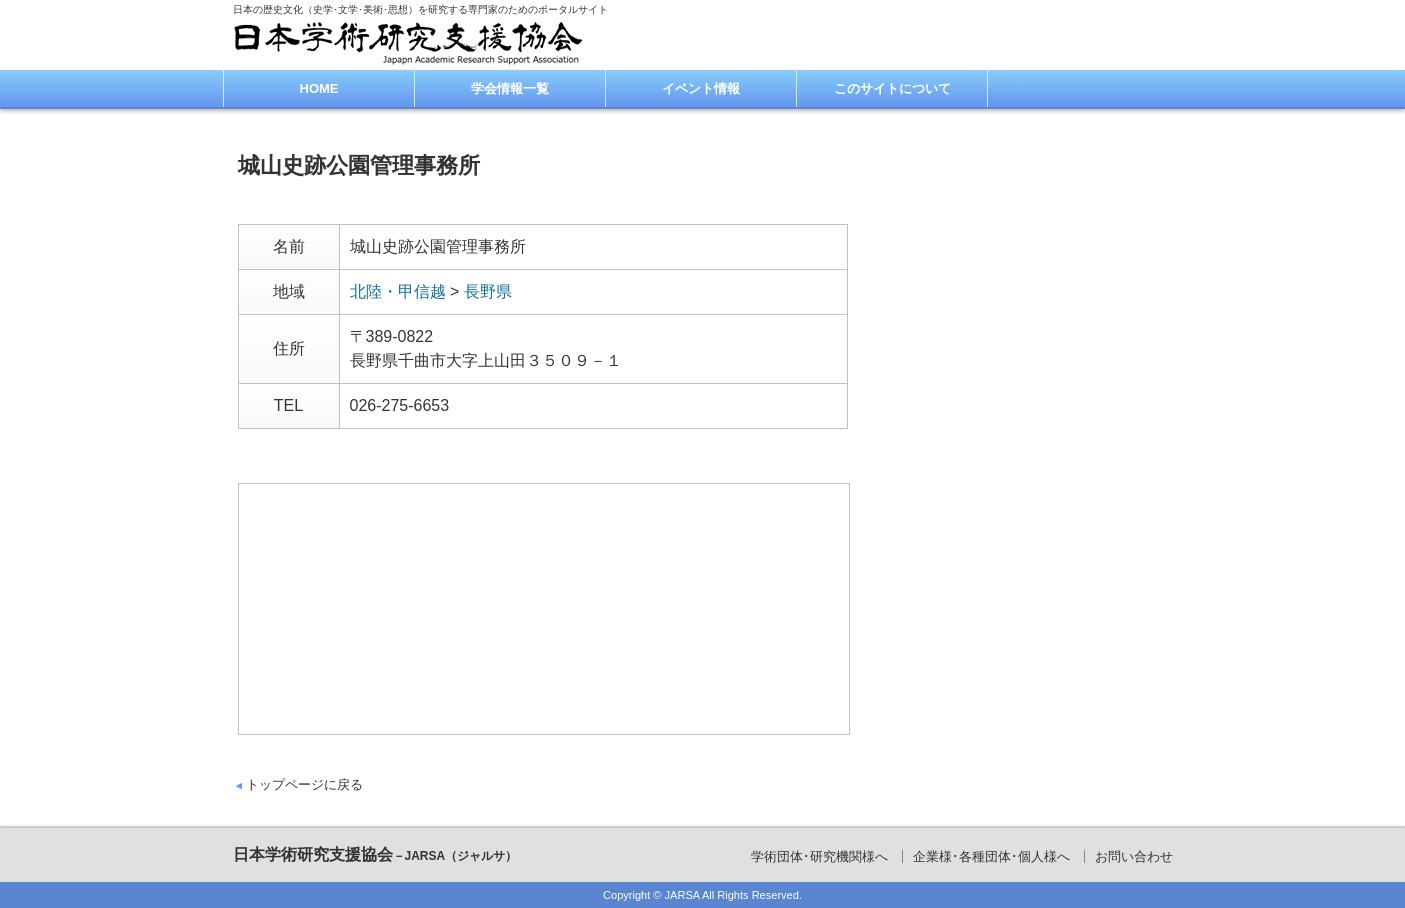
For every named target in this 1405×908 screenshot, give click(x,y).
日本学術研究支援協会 (375, 854)
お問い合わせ (1134, 856)
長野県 (488, 291)
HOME (319, 88)
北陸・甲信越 (398, 291)
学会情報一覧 (510, 88)
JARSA (682, 895)
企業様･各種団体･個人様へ (991, 856)
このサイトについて (892, 88)
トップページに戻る (304, 784)
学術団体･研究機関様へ (819, 856)
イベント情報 (701, 88)
